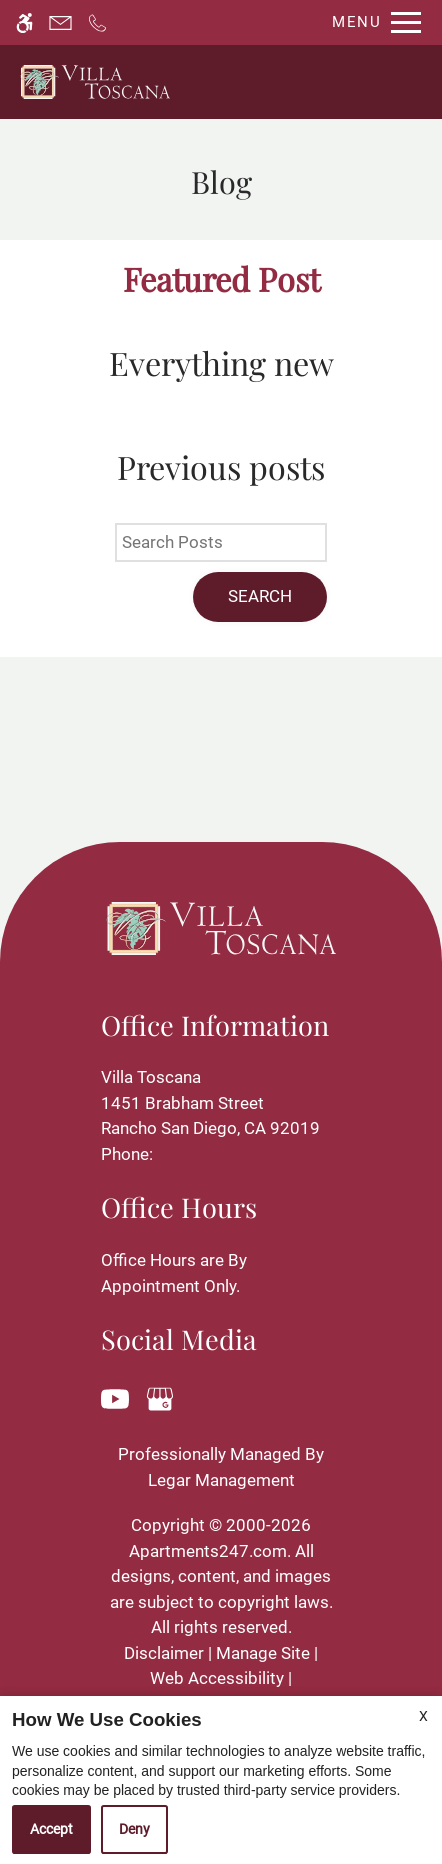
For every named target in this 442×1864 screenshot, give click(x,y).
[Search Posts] (221, 543)
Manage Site (263, 1653)
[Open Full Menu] (371, 22)
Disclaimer (164, 1653)
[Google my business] (163, 1397)
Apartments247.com (208, 1551)
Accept (51, 1829)
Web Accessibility (217, 1678)
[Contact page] (60, 22)
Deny (134, 1829)
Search (260, 596)
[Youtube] (118, 1397)
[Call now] (97, 22)
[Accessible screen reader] (24, 22)
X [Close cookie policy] (423, 1716)
